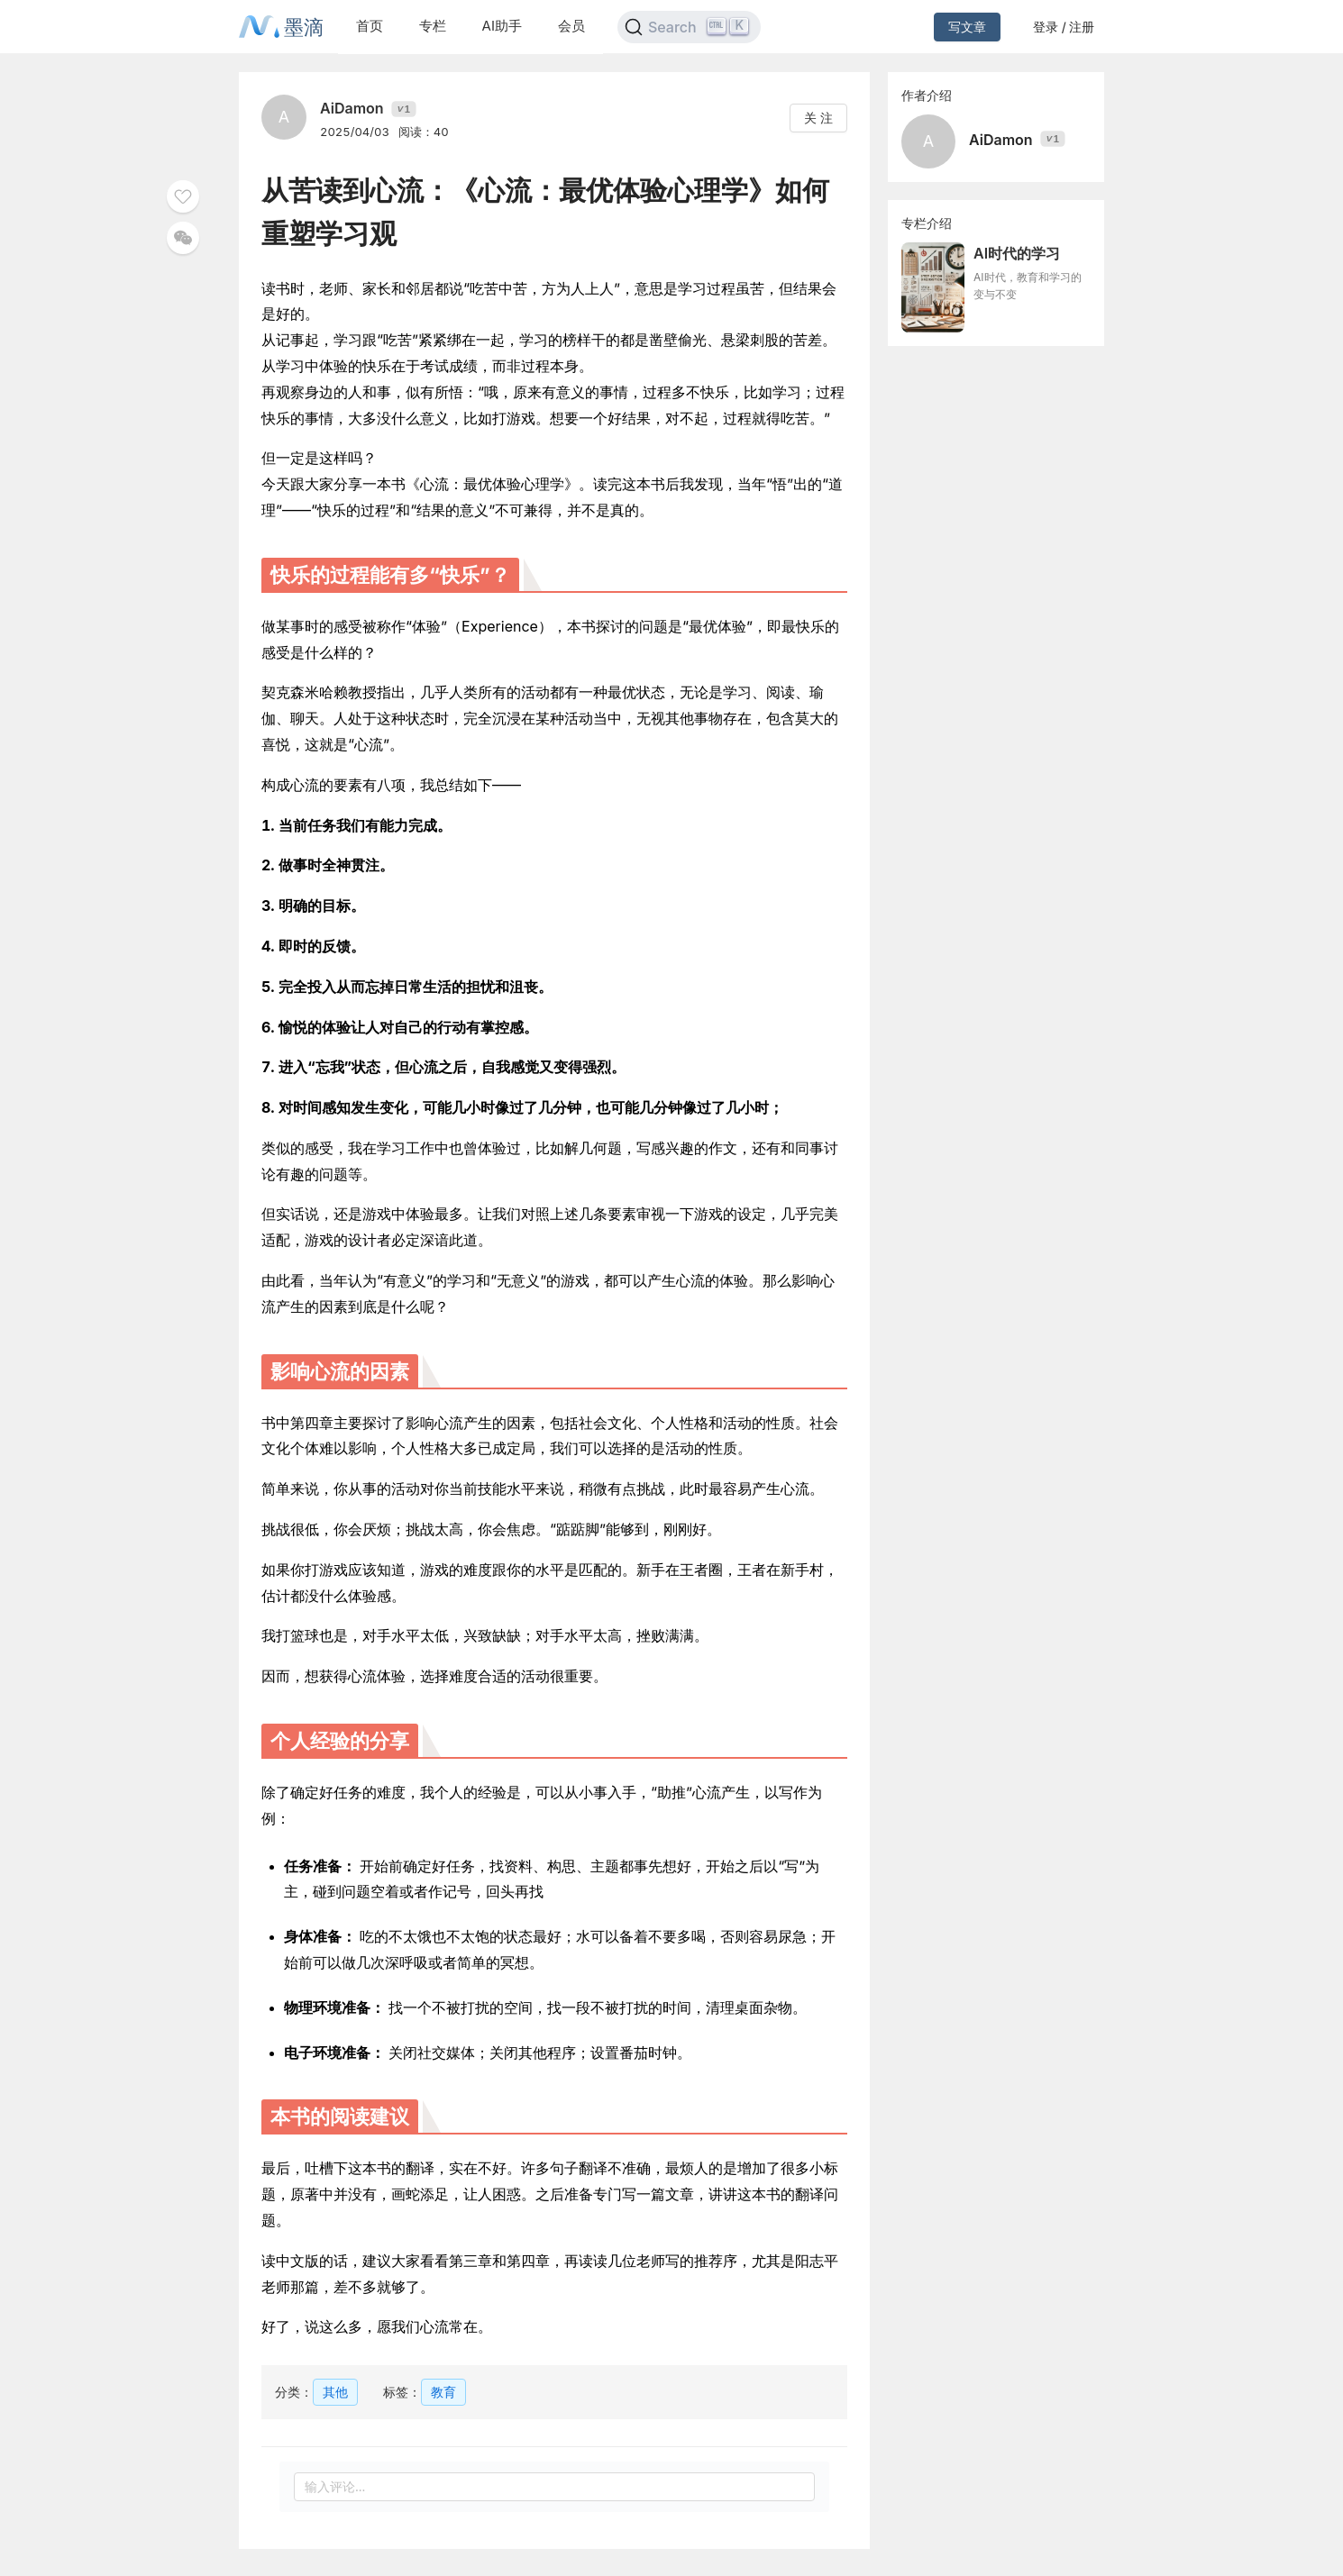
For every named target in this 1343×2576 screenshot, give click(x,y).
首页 (369, 25)
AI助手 (502, 25)
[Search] (689, 27)
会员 (571, 25)
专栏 (432, 25)
